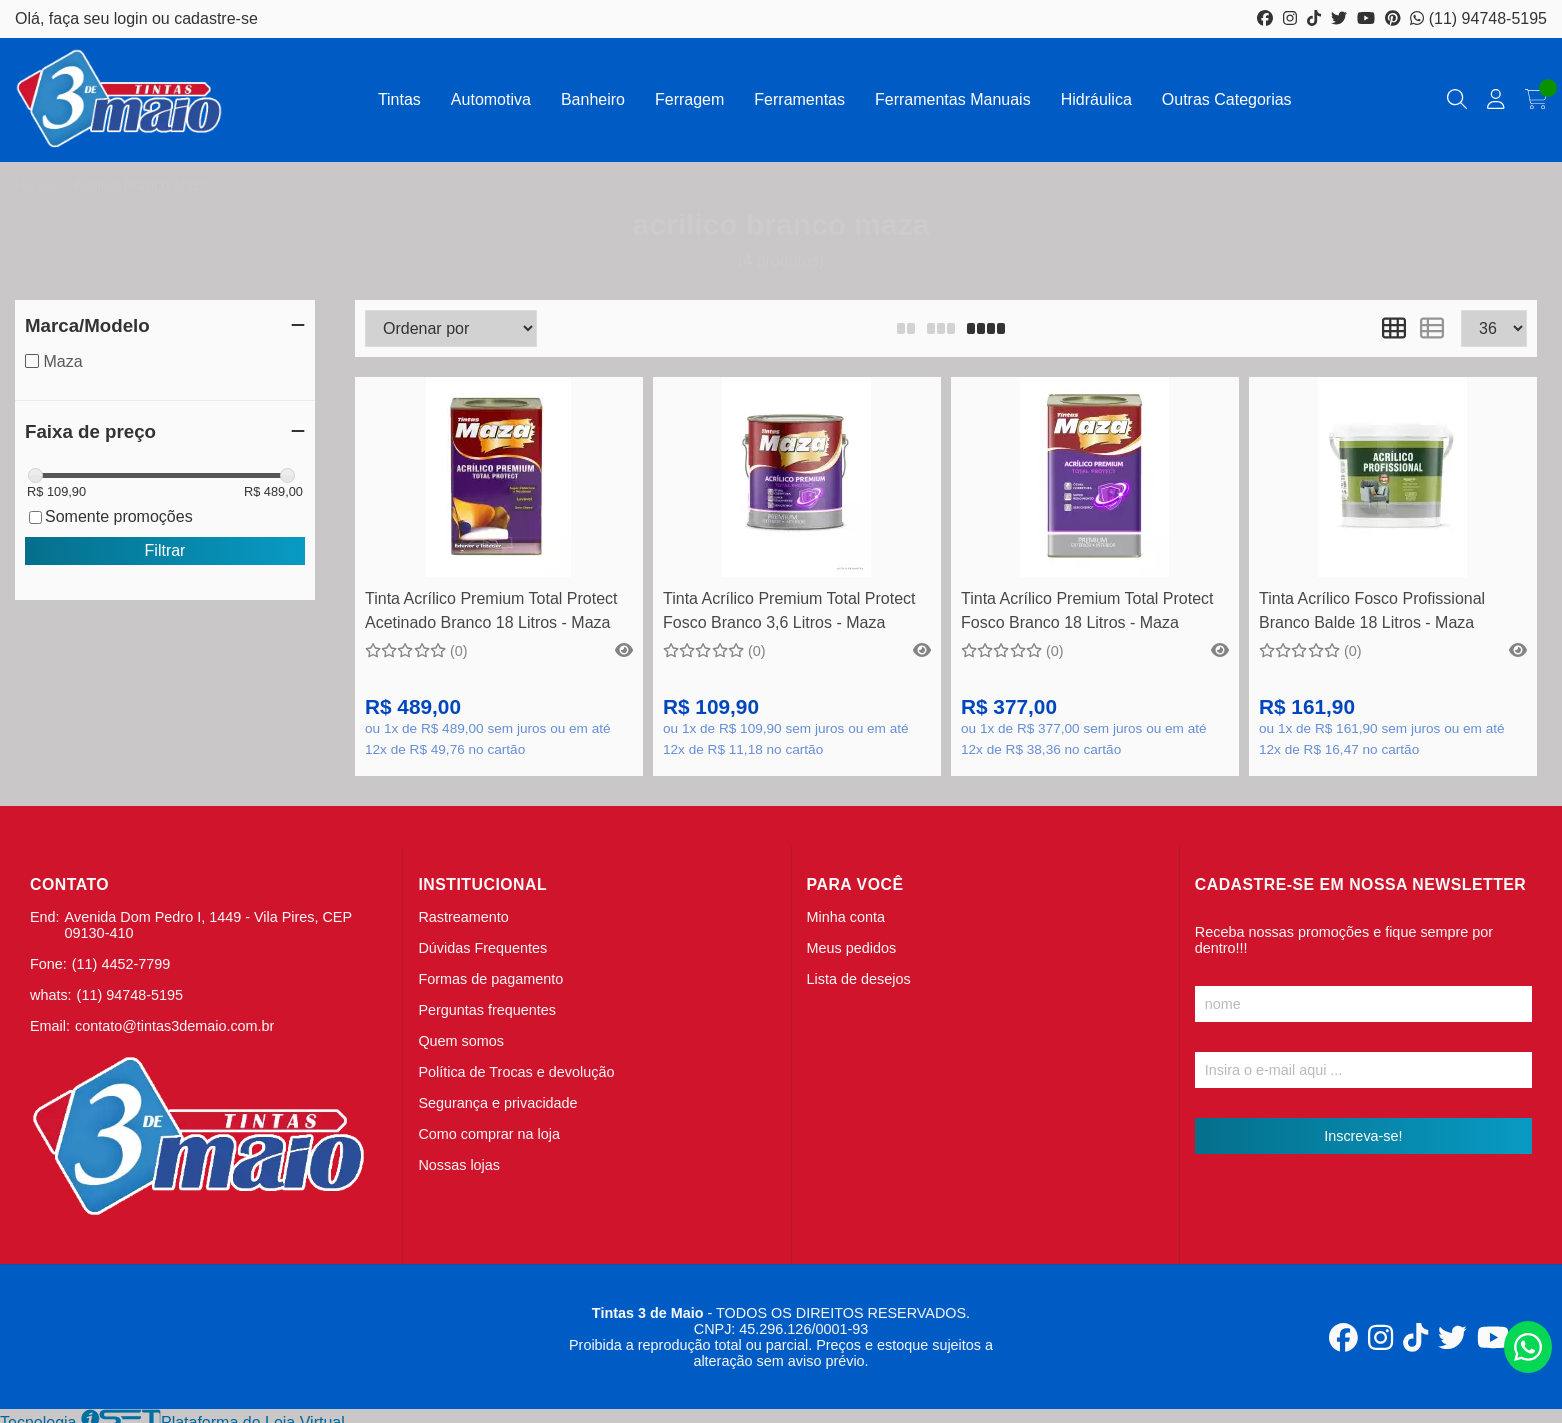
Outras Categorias (1227, 99)
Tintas (399, 99)
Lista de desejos (859, 979)
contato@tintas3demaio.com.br (174, 1026)
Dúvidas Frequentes (482, 948)
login (133, 18)
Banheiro (593, 99)
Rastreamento (463, 917)
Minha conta (846, 917)
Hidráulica (1096, 99)
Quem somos (461, 1041)
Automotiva (491, 99)
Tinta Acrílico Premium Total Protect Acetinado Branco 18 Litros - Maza (491, 610)
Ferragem (689, 99)
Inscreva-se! (1363, 1136)
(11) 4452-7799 (121, 964)
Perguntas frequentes (487, 1010)
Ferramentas (799, 99)
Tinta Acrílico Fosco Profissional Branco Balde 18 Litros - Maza (1372, 610)
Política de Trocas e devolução (516, 1072)
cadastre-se (216, 18)
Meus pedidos (852, 948)
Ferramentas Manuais (953, 99)
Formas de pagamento (490, 979)
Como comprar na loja (489, 1134)
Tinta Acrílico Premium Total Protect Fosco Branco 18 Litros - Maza (1087, 610)
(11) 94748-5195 (1478, 18)
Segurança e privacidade (497, 1103)
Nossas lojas (459, 1165)
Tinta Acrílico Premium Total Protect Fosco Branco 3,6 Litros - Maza (789, 610)
